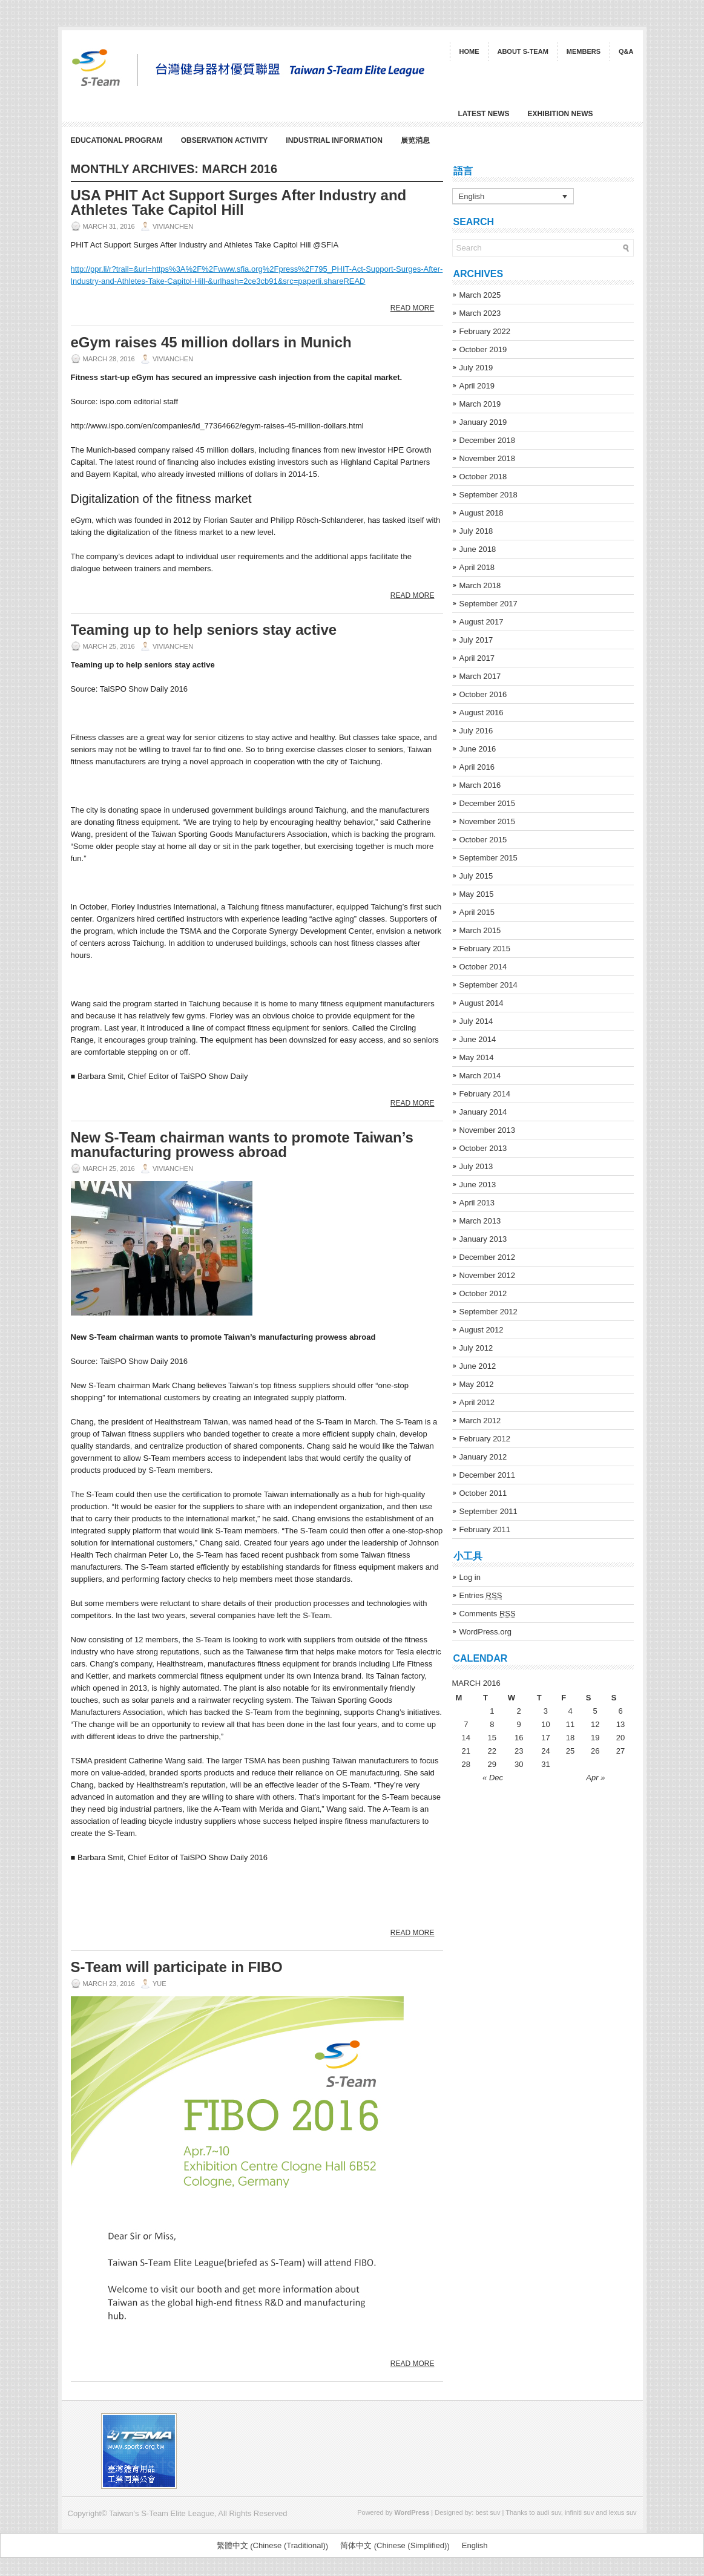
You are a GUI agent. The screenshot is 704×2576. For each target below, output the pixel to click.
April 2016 (477, 767)
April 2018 (477, 567)
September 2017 (488, 603)
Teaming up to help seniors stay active (204, 629)
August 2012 (481, 1329)
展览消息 (415, 140)
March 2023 (480, 313)
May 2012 (476, 1384)
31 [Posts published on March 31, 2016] (545, 1764)
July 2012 (476, 1347)
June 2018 (477, 549)
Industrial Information (334, 140)
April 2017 (477, 658)
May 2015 (476, 894)
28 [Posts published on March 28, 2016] (466, 1764)
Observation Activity (224, 140)
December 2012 (487, 1257)
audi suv (549, 2512)
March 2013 (480, 1220)
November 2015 (487, 821)
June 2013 (477, 1184)
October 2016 (483, 694)
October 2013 (483, 1148)
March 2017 (480, 676)
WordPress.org (485, 1631)
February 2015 (485, 948)
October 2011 (483, 1493)
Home (469, 51)
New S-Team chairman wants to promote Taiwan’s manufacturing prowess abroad (242, 1144)
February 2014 (485, 1093)
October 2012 (483, 1293)
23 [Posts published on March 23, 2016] (519, 1750)
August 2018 (481, 512)
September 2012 (488, 1311)
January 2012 (483, 1456)
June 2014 (477, 1039)
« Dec (492, 1777)
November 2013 (487, 1130)
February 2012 (485, 1438)
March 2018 (480, 585)
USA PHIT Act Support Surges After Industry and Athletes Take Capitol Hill (239, 202)
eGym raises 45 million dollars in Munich (211, 342)
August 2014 (481, 1003)
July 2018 (476, 531)
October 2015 (483, 839)
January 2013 (483, 1239)
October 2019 (483, 349)
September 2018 (488, 494)
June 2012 (477, 1366)
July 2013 (476, 1166)
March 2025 (480, 295)
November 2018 (487, 458)
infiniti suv (579, 2512)
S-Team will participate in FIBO (177, 1967)
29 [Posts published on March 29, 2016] (492, 1764)
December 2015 (487, 803)
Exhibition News (560, 114)
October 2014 (483, 966)
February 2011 (485, 1529)
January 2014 (483, 1111)
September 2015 (488, 857)
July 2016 (476, 730)
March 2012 (480, 1420)
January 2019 (483, 422)
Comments (487, 1613)
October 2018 (483, 476)
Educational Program (117, 140)
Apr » (595, 1777)
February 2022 (485, 331)
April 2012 (477, 1402)
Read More (412, 308)
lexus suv (623, 2512)
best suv (487, 2512)
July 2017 (476, 639)
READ (354, 281)
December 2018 (487, 440)
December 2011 (487, 1475)
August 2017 (481, 621)
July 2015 (476, 875)
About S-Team (522, 51)
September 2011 (488, 1511)
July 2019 (476, 367)
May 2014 (476, 1057)
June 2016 (477, 748)
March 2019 (480, 403)
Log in (470, 1577)
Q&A (626, 51)
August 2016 (481, 712)
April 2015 (477, 912)
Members (583, 51)
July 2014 (476, 1021)
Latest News (484, 114)
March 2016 (480, 785)
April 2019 (477, 385)
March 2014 (480, 1075)
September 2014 (488, 984)
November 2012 (487, 1275)
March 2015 (480, 930)
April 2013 (477, 1202)
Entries (480, 1595)
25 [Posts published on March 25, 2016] (570, 1750)
